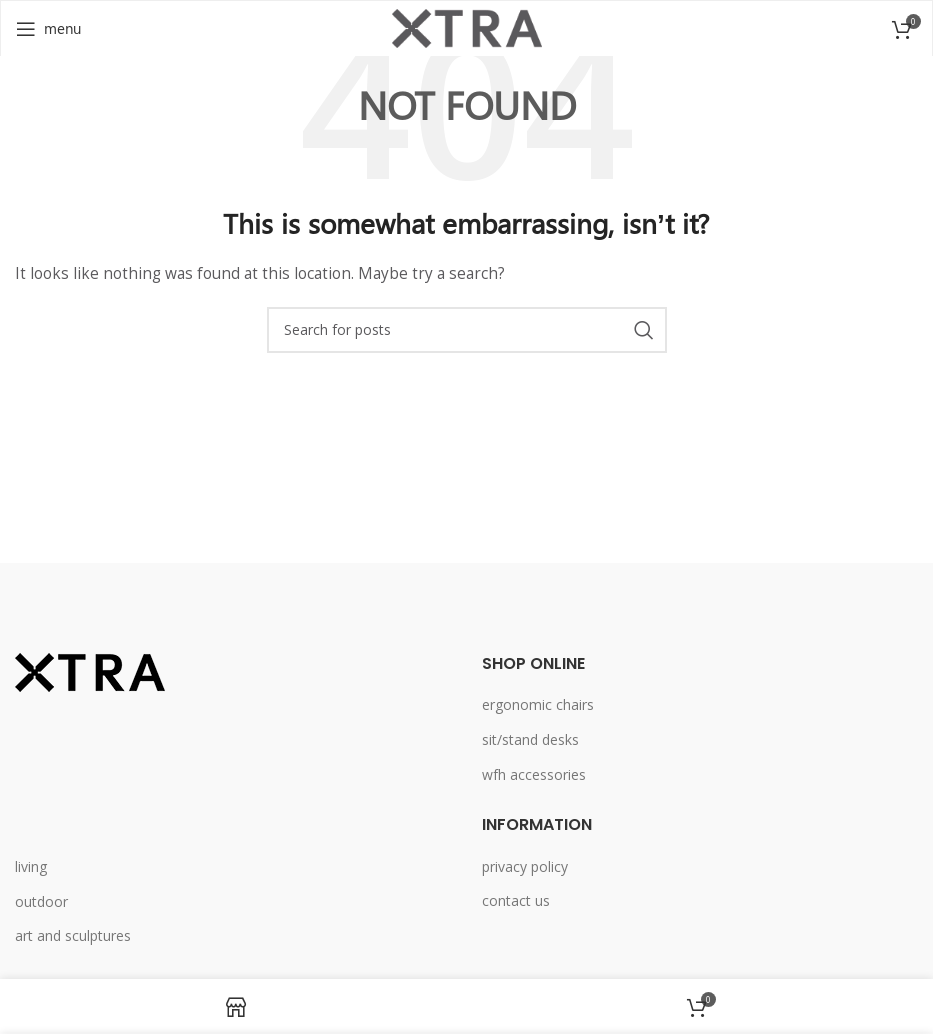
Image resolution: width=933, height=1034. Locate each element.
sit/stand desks (530, 739)
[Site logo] (467, 26)
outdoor (41, 901)
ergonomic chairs (538, 704)
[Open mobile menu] (48, 29)
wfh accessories (534, 774)
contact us (516, 900)
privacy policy (525, 866)
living (31, 866)
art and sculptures (73, 935)
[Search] (467, 330)
